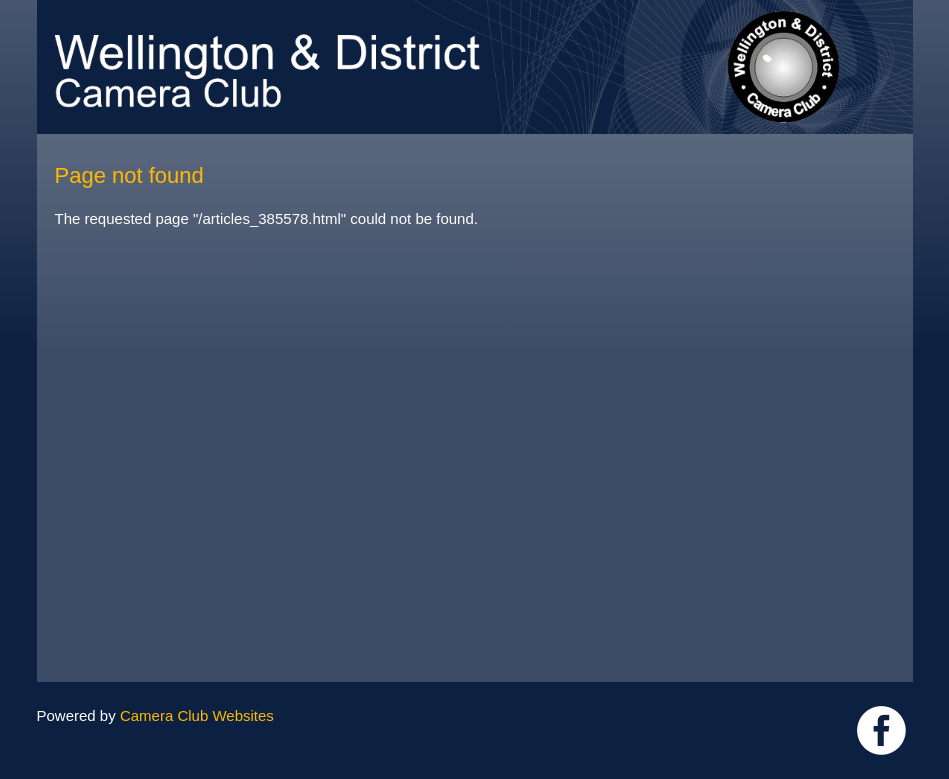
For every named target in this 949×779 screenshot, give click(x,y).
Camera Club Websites (197, 715)
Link (881, 730)
